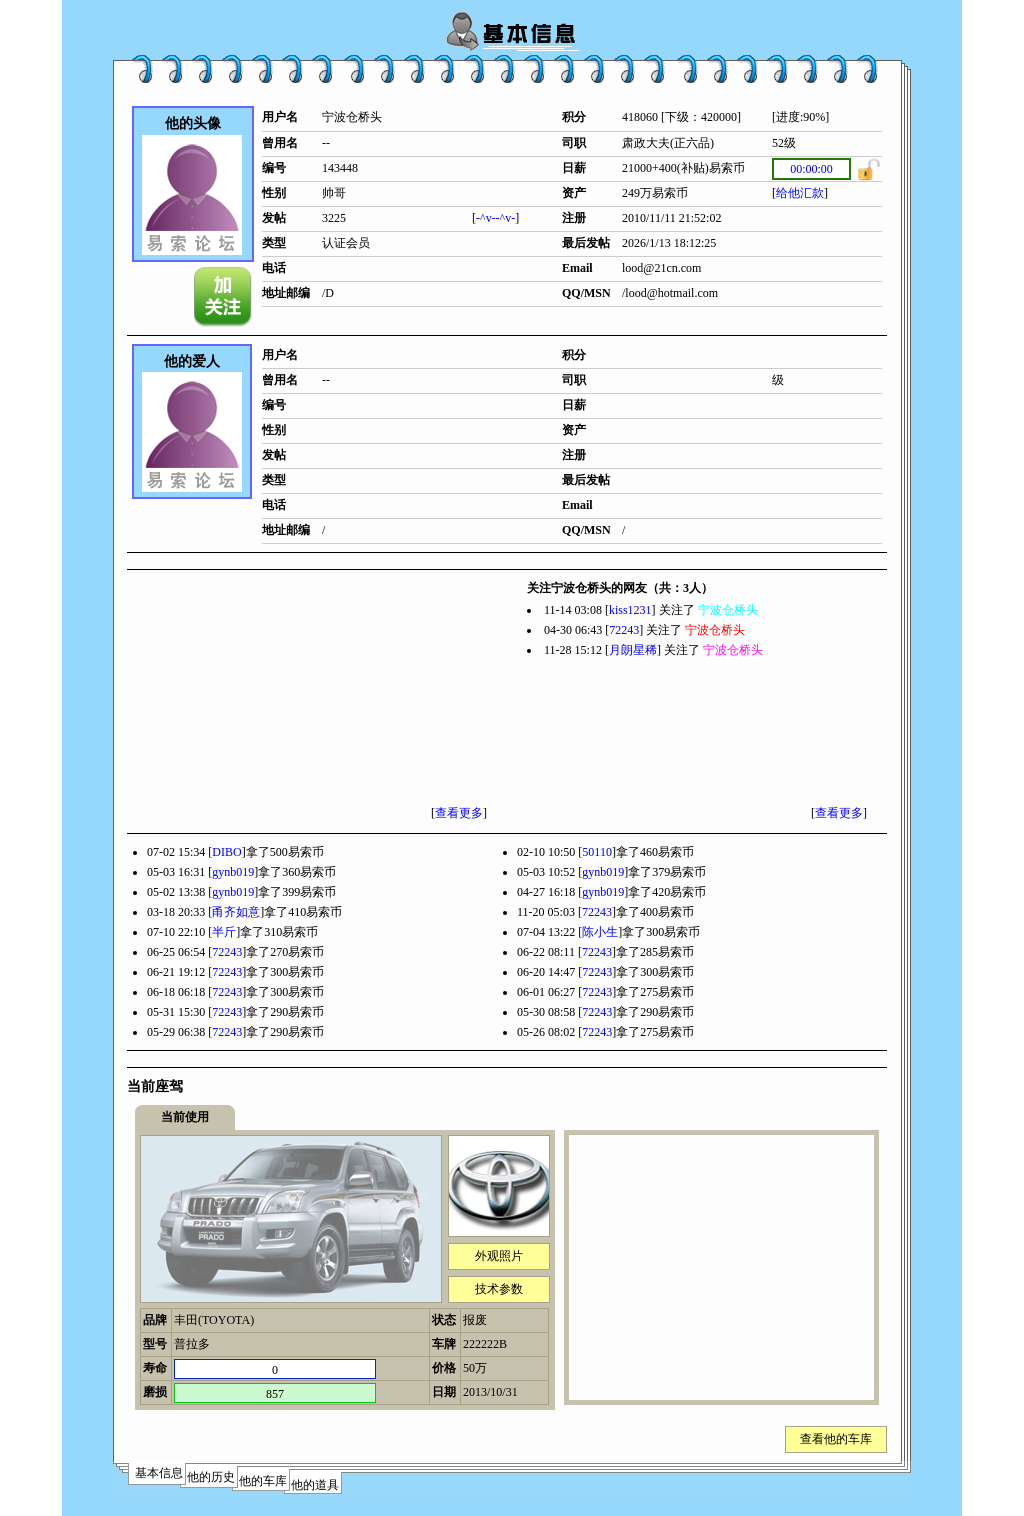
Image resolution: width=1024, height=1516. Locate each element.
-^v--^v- (495, 218)
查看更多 (459, 813)
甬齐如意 (236, 912)
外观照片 (499, 1256)
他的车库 (263, 1481)
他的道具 (315, 1485)
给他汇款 (800, 193)
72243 (624, 630)
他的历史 (211, 1477)
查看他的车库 (836, 1439)
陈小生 (600, 932)
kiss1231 (630, 610)
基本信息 (159, 1473)
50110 (597, 852)
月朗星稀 (633, 650)
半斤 (224, 932)
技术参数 (499, 1289)
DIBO (226, 852)
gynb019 (233, 872)
